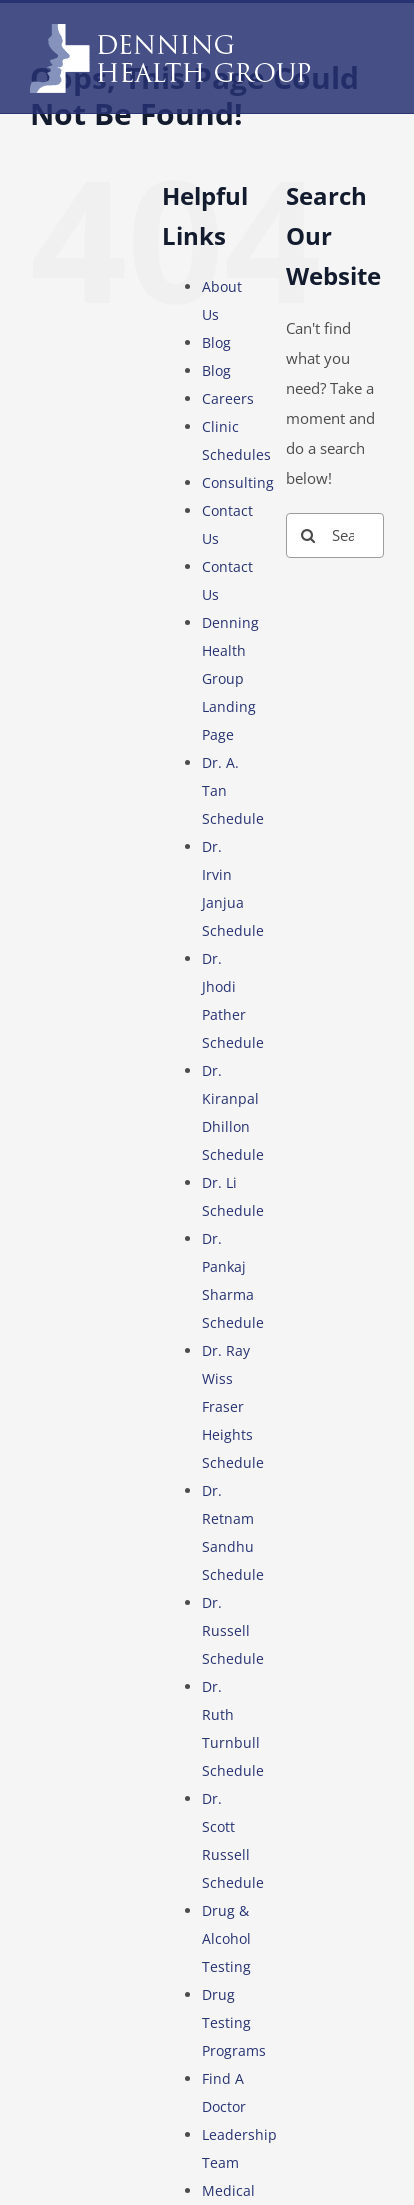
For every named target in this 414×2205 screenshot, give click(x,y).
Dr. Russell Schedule (233, 1630)
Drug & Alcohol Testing (226, 1938)
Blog (216, 342)
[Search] (308, 535)
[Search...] (335, 535)
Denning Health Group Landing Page (230, 678)
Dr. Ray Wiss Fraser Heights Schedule (233, 1406)
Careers (228, 398)
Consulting (238, 482)
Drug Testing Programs (234, 2022)
